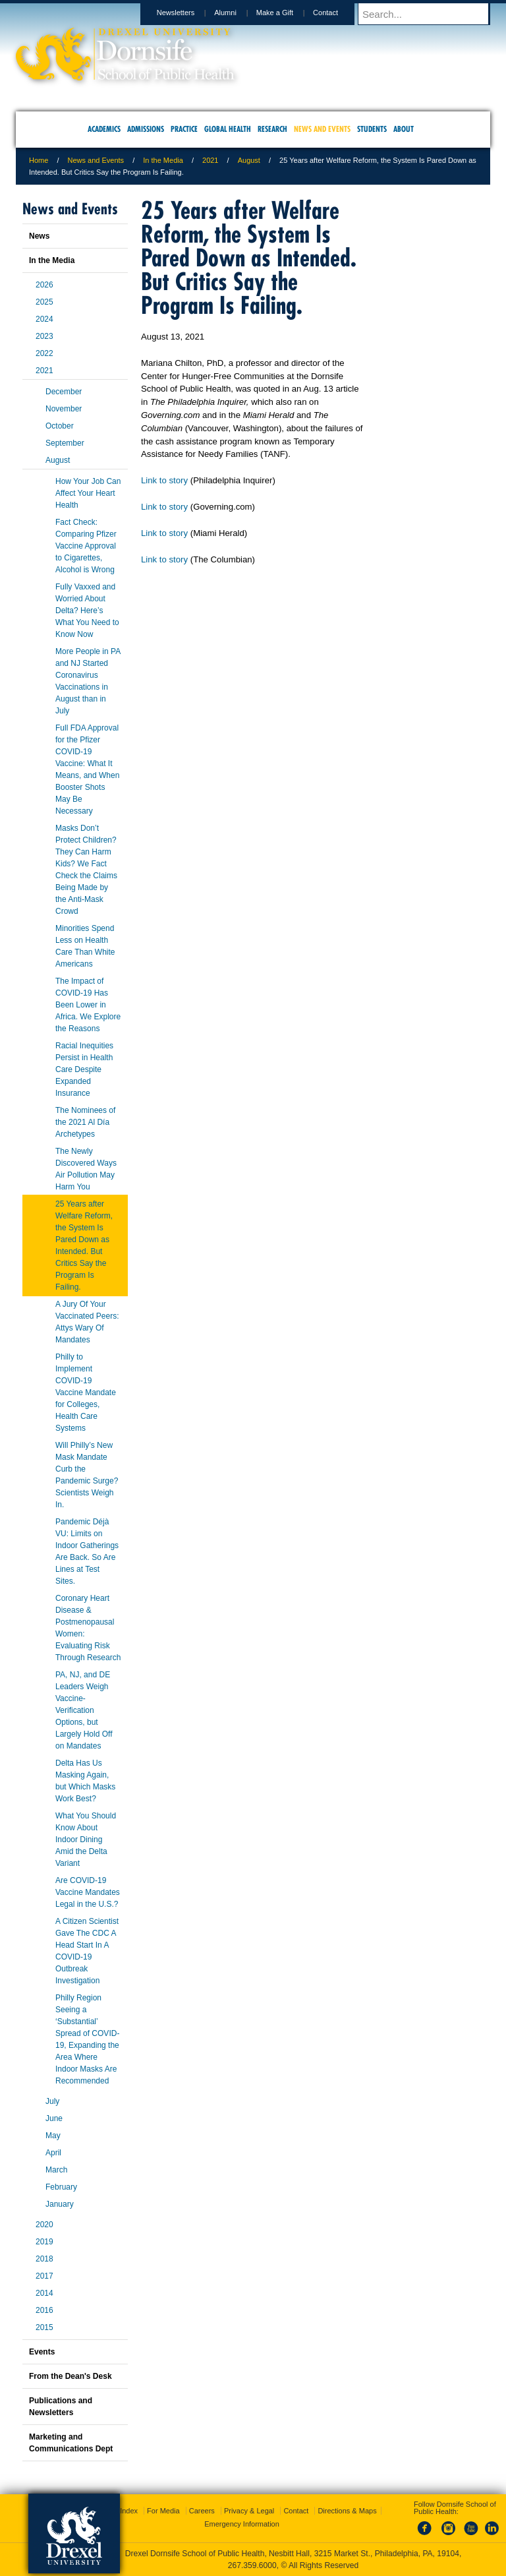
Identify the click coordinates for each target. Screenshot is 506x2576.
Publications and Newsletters (60, 2406)
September (64, 443)
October (59, 426)
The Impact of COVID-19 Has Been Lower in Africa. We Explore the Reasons (88, 1004)
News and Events (96, 160)
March (56, 2169)
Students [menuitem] (372, 129)
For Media (163, 2511)
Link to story (164, 480)
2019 (44, 2241)
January (59, 2204)
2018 (44, 2258)
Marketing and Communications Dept (71, 2442)
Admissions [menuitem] (145, 129)
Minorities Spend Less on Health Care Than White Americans (85, 946)
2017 (44, 2276)
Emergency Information (241, 2524)
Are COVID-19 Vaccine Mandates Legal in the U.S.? (87, 1892)
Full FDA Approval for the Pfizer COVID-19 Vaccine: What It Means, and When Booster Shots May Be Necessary (87, 769)
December (63, 391)
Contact (338, 12)
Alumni (238, 12)
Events (42, 2351)
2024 (44, 319)
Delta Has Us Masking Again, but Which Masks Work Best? (85, 1780)
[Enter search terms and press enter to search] (430, 13)
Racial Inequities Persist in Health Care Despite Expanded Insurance (84, 1069)
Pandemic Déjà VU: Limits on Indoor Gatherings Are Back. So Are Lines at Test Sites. (87, 1551)
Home (38, 160)
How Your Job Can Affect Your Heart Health (88, 493)
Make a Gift (287, 12)
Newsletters (188, 12)
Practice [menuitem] (184, 129)
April (53, 2152)
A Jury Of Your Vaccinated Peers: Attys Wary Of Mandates (87, 1322)
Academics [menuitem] (104, 129)
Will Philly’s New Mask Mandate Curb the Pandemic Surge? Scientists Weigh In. (86, 1475)
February (61, 2187)
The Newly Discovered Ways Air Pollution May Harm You (86, 1169)
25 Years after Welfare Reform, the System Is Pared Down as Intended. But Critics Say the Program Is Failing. (84, 1245)
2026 (44, 284)
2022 (44, 353)
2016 (44, 2310)
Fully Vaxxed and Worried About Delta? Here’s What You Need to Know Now (87, 610)
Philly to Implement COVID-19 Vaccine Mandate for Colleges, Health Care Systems (85, 1392)
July (52, 2101)
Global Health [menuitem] (227, 129)
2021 (210, 160)
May (53, 2135)
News (39, 236)
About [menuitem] (403, 129)
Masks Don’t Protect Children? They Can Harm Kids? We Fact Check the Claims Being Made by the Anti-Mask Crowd (86, 870)
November (63, 408)
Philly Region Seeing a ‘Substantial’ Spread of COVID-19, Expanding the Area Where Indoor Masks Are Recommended (87, 2039)
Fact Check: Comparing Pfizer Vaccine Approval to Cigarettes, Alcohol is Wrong (86, 546)
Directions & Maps (347, 2511)
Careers (202, 2511)
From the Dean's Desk (70, 2376)
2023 (44, 336)
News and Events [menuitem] (322, 129)
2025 (44, 302)
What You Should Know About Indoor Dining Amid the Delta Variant (85, 1839)
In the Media (163, 160)
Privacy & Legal (249, 2511)
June (54, 2118)
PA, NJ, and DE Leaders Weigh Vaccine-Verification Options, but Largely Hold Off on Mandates (84, 1710)
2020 (44, 2224)
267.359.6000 (252, 2565)
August (249, 160)
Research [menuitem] (272, 129)
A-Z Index (122, 2511)
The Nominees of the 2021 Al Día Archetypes (85, 1122)
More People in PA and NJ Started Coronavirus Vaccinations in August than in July (88, 681)
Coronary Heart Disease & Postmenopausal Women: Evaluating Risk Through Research (88, 1628)
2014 (44, 2293)
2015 (44, 2327)
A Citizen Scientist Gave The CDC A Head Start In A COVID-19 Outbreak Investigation (87, 1951)
